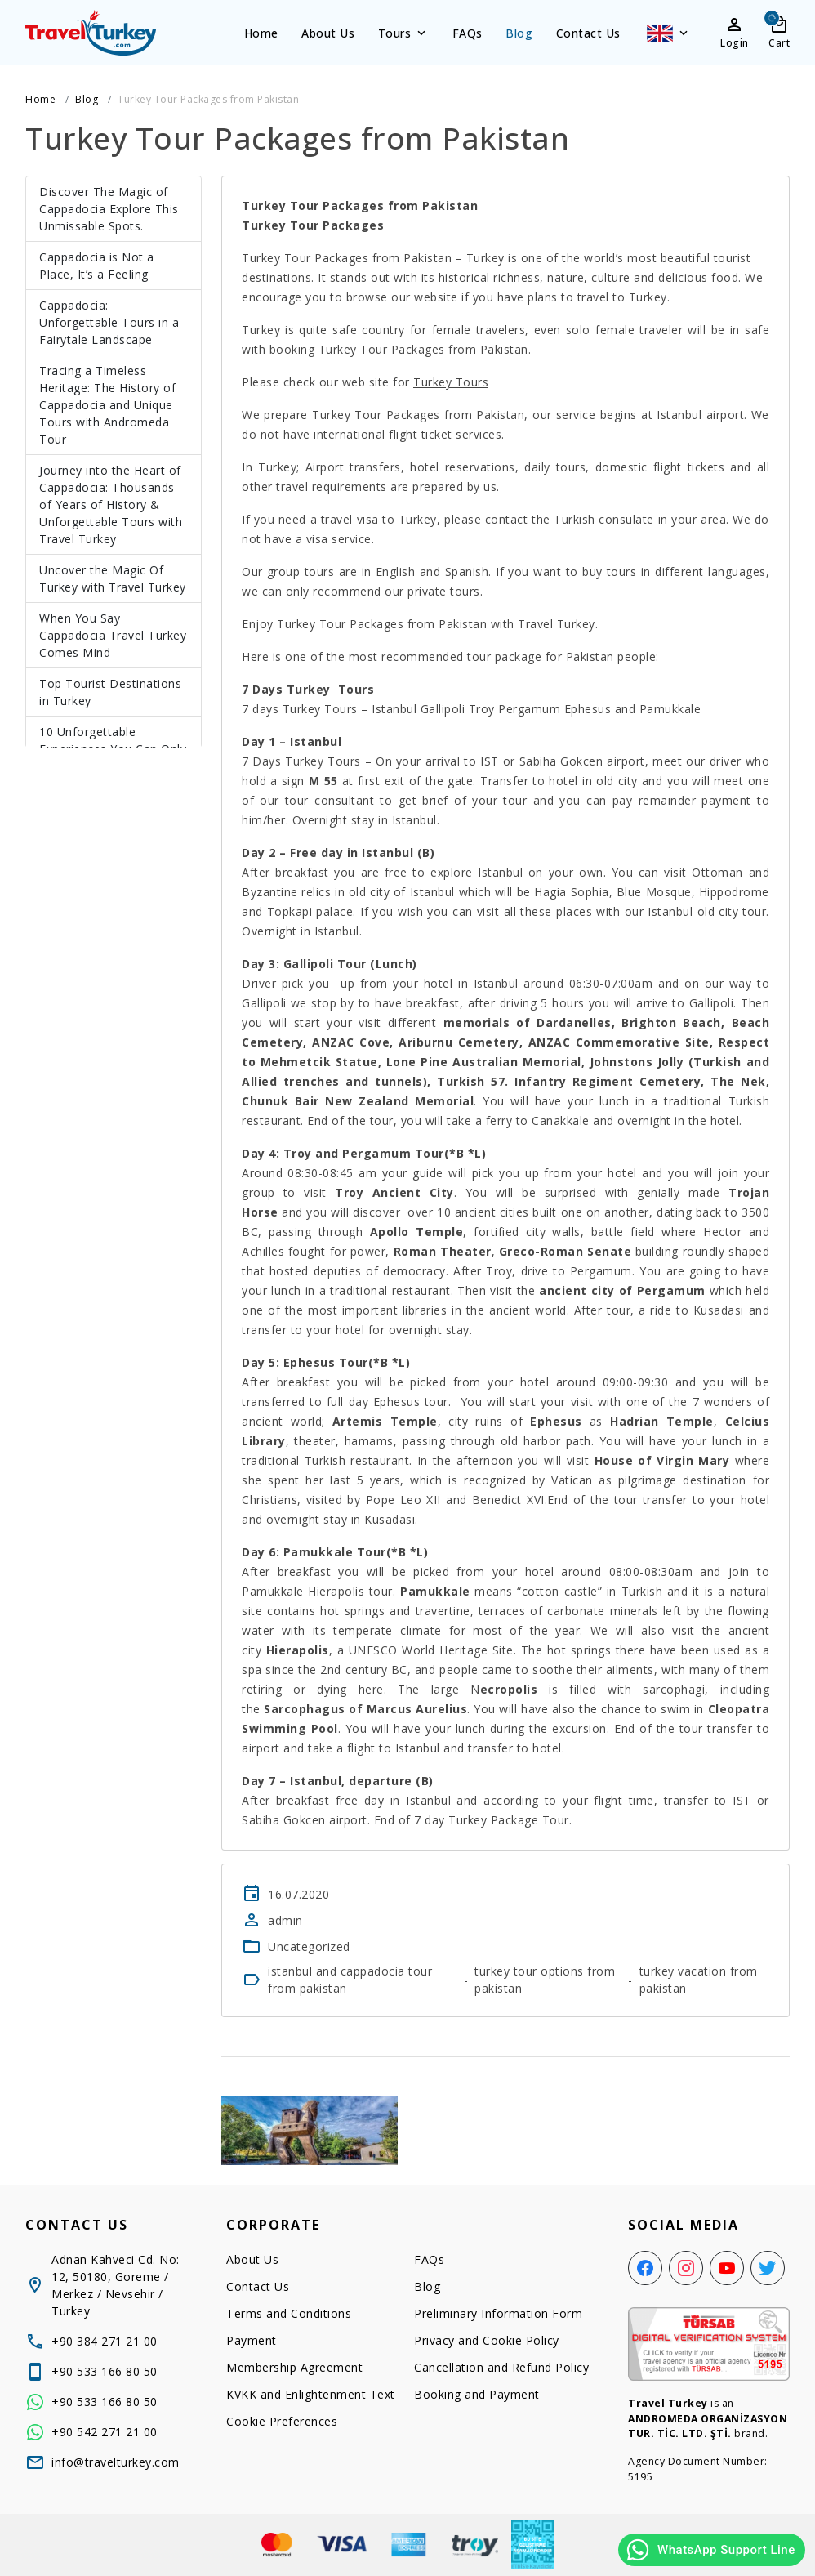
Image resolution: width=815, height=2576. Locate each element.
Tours (404, 33)
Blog (518, 33)
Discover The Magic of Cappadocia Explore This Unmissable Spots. (109, 209)
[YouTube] (727, 2268)
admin (285, 1920)
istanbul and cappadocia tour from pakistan (350, 1979)
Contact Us (588, 33)
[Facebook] (645, 2268)
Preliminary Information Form (498, 2313)
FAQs (467, 33)
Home (261, 33)
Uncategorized (309, 1946)
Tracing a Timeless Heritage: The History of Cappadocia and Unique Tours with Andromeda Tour (107, 405)
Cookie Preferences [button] (281, 2421)
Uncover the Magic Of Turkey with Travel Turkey (112, 578)
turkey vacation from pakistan (698, 1979)
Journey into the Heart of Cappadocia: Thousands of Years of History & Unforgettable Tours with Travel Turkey (110, 504)
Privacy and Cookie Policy (486, 2340)
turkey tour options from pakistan (544, 1979)
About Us (327, 33)
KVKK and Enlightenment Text (310, 2394)
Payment (251, 2340)
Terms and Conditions (288, 2313)
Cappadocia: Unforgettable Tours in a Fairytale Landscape (109, 322)
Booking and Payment (477, 2394)
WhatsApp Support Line (710, 2550)
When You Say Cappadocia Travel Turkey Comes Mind (112, 635)
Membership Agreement (294, 2367)
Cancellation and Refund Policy (501, 2367)
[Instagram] (686, 2268)
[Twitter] (767, 2268)
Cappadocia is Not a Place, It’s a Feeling (96, 265)
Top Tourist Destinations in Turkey (110, 692)
